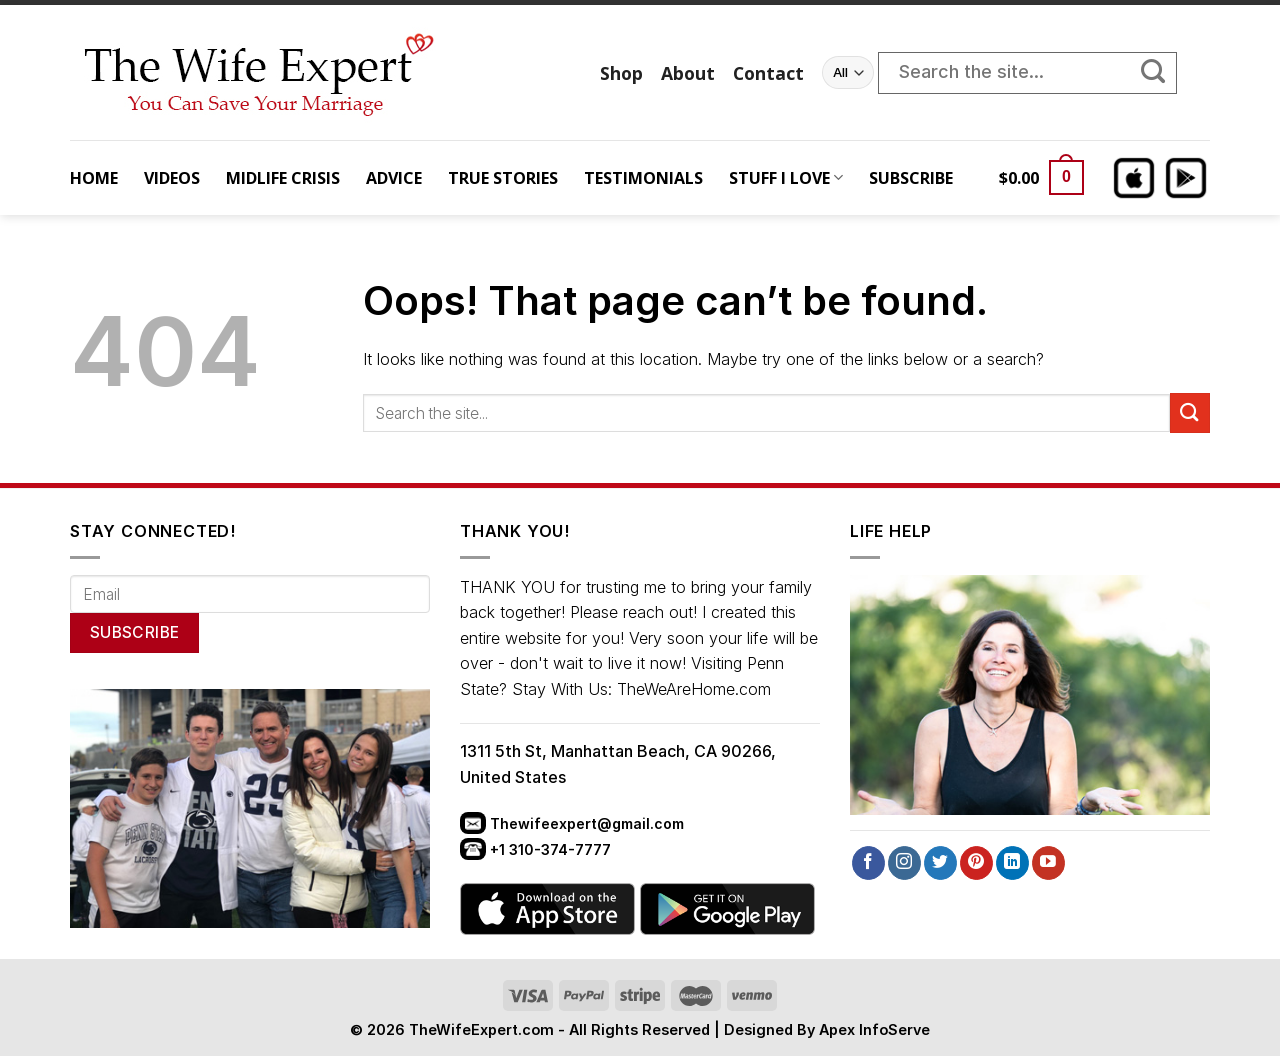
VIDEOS (172, 178)
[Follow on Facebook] (868, 863)
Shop (621, 73)
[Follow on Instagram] (904, 863)
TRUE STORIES (503, 178)
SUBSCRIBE (911, 178)
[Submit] (1163, 73)
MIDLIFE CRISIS (283, 178)
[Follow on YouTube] (1048, 863)
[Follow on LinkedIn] (1012, 863)
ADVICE (394, 178)
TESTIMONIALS (643, 178)
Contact (768, 73)
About (688, 73)
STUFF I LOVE (786, 178)
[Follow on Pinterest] (976, 863)
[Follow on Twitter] (940, 863)
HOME (94, 178)
